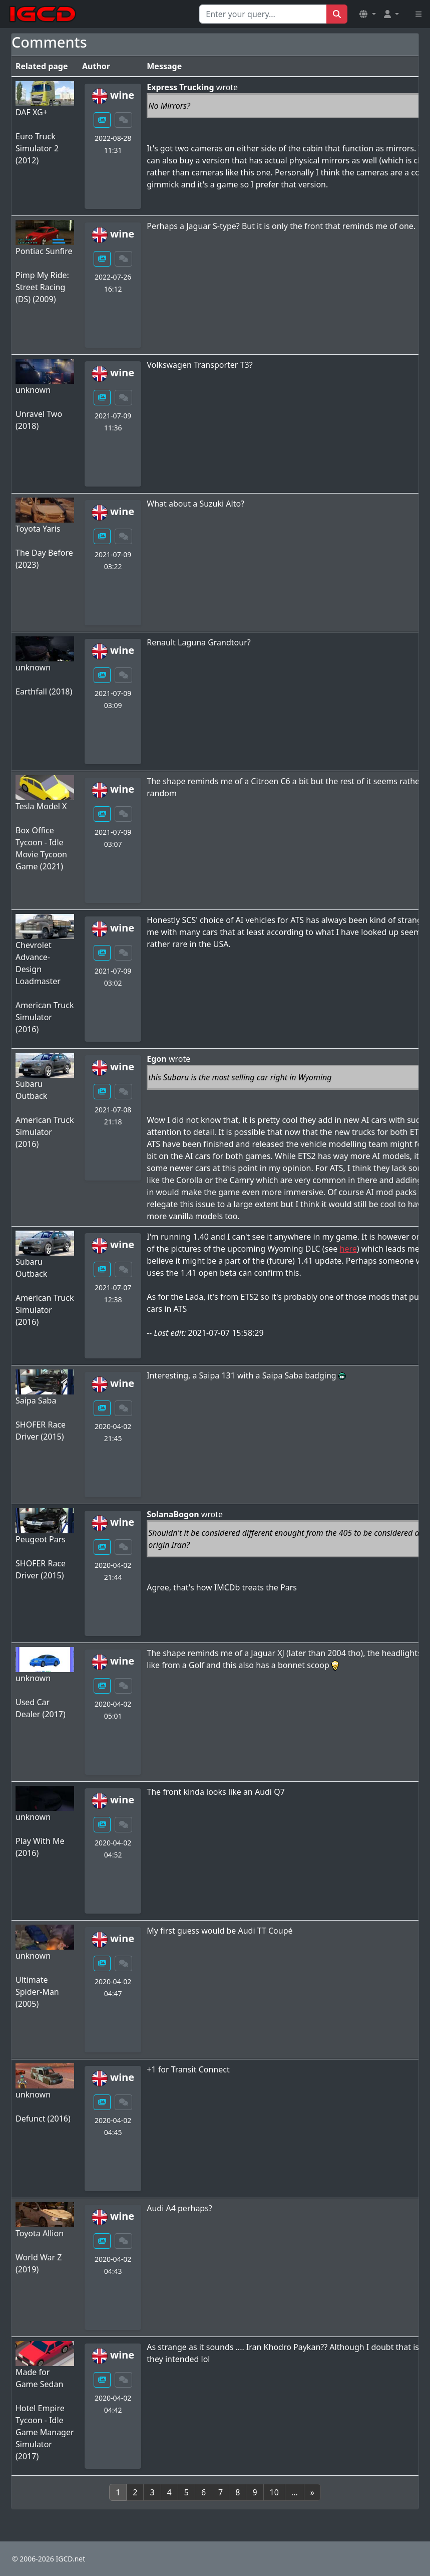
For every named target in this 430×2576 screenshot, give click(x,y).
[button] (367, 14)
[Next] (312, 2492)
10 (274, 2492)
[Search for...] (263, 14)
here (348, 1248)
